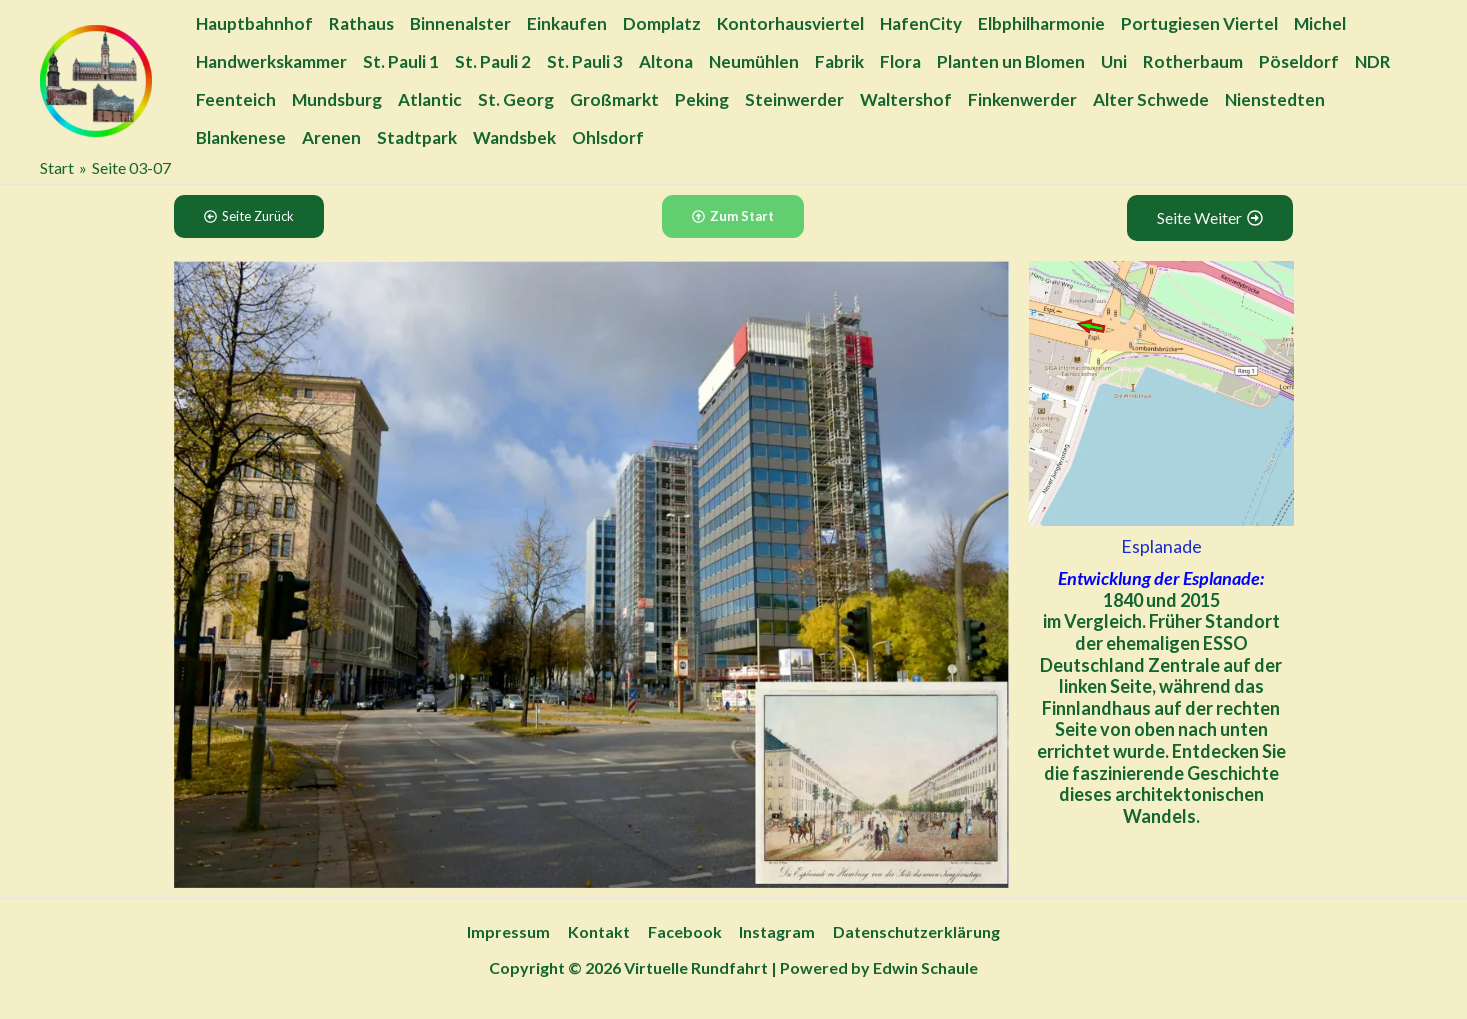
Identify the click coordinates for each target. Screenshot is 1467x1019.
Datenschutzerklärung (913, 931)
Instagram (776, 931)
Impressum (512, 931)
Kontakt (601, 931)
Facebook (685, 931)
